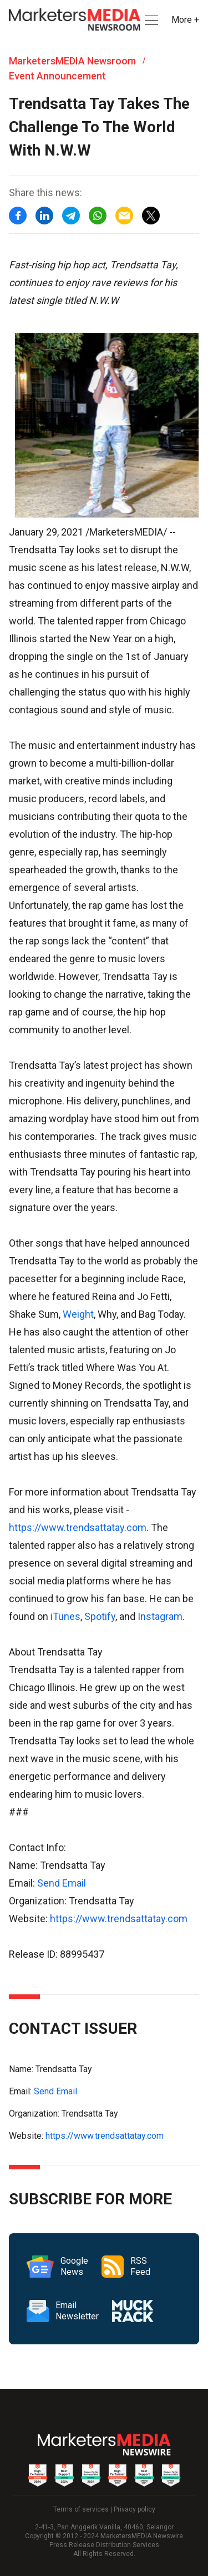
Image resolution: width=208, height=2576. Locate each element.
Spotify (99, 1616)
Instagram (160, 1616)
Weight (78, 1314)
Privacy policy (134, 2509)
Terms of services (81, 2509)
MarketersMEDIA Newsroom (72, 61)
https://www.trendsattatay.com (77, 1527)
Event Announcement (57, 76)
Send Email (61, 1883)
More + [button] (185, 19)
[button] (150, 20)
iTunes (65, 1616)
